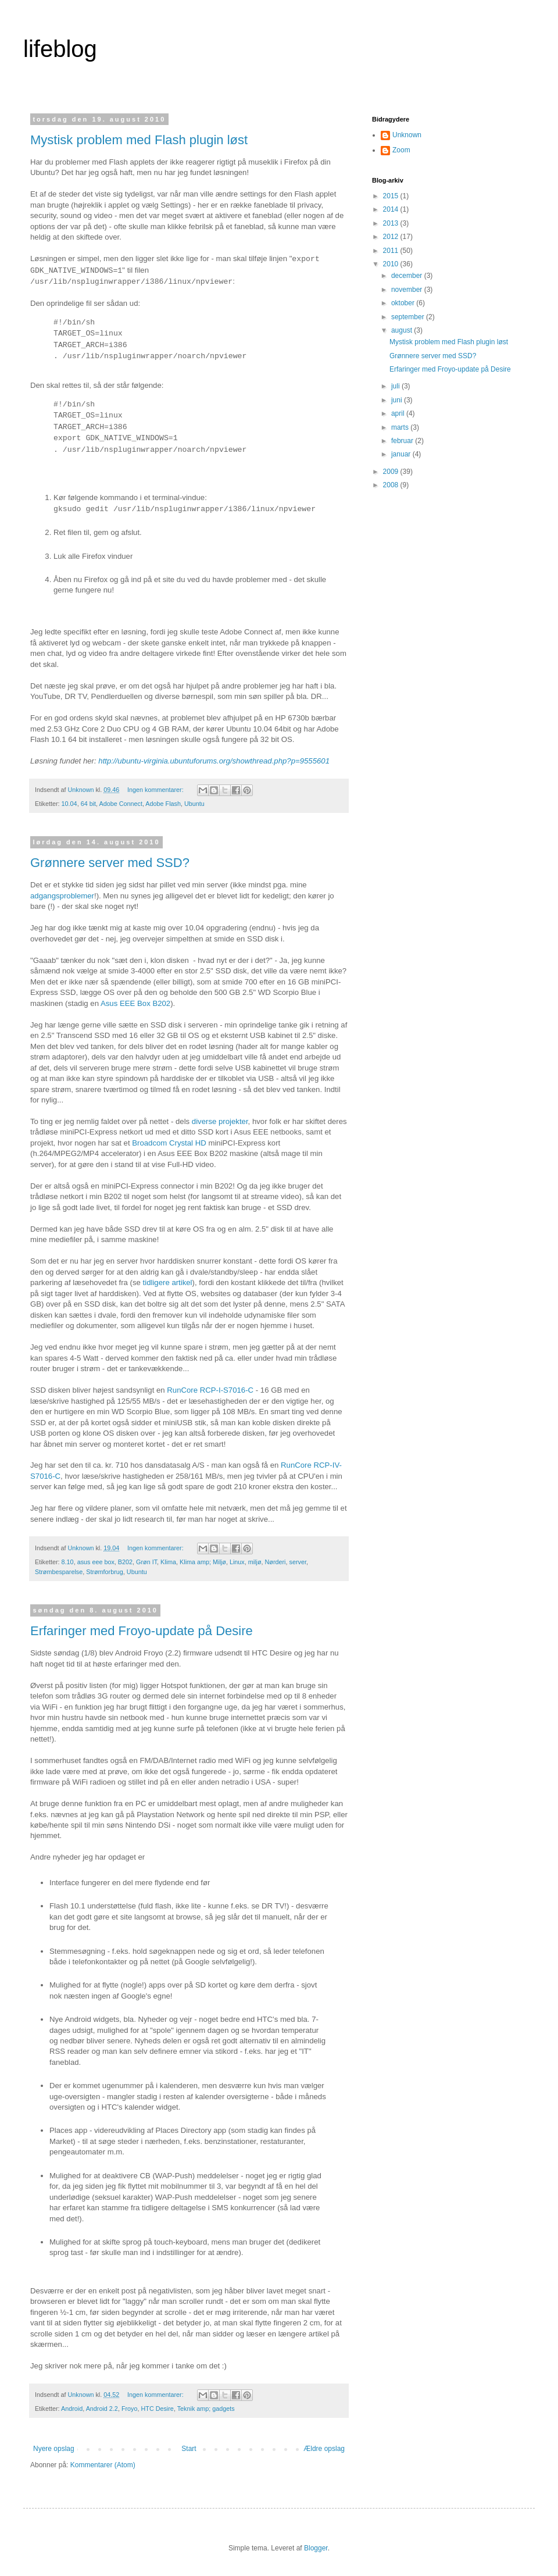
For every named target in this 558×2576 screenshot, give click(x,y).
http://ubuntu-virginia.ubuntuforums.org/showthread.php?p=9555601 (214, 761)
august (402, 330)
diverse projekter (220, 1121)
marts (400, 427)
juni (397, 400)
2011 (391, 251)
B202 (125, 1561)
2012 (391, 237)
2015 (391, 196)
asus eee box (96, 1561)
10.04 (69, 803)
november (407, 290)
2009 (391, 472)
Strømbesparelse (59, 1571)
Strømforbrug (104, 1571)
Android (72, 2408)
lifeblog (60, 49)
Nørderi (274, 1561)
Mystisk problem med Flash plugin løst (139, 140)
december (407, 276)
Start (188, 2449)
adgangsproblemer (62, 895)
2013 (391, 223)
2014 (391, 209)
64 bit (88, 803)
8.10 (68, 1561)
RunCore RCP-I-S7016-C (210, 1390)
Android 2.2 (102, 2408)
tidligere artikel (167, 1282)
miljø (255, 1561)
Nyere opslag (53, 2449)
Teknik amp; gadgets (206, 2408)
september (408, 317)
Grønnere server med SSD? (109, 862)
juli (396, 386)
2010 (391, 264)
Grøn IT (146, 1561)
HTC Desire (157, 2408)
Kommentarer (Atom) (102, 2465)
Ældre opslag (324, 2449)
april (398, 413)
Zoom (401, 150)
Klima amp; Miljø (203, 1561)
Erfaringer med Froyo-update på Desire (141, 1631)
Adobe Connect (120, 803)
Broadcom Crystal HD (169, 1143)
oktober (403, 303)
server (297, 1561)
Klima (168, 1561)
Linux (237, 1561)
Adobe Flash (163, 803)
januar (402, 454)
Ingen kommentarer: (156, 789)
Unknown (406, 135)
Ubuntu (194, 803)
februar (403, 441)
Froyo (129, 2408)
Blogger (316, 2548)
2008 (391, 485)
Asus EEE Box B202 (135, 1003)
